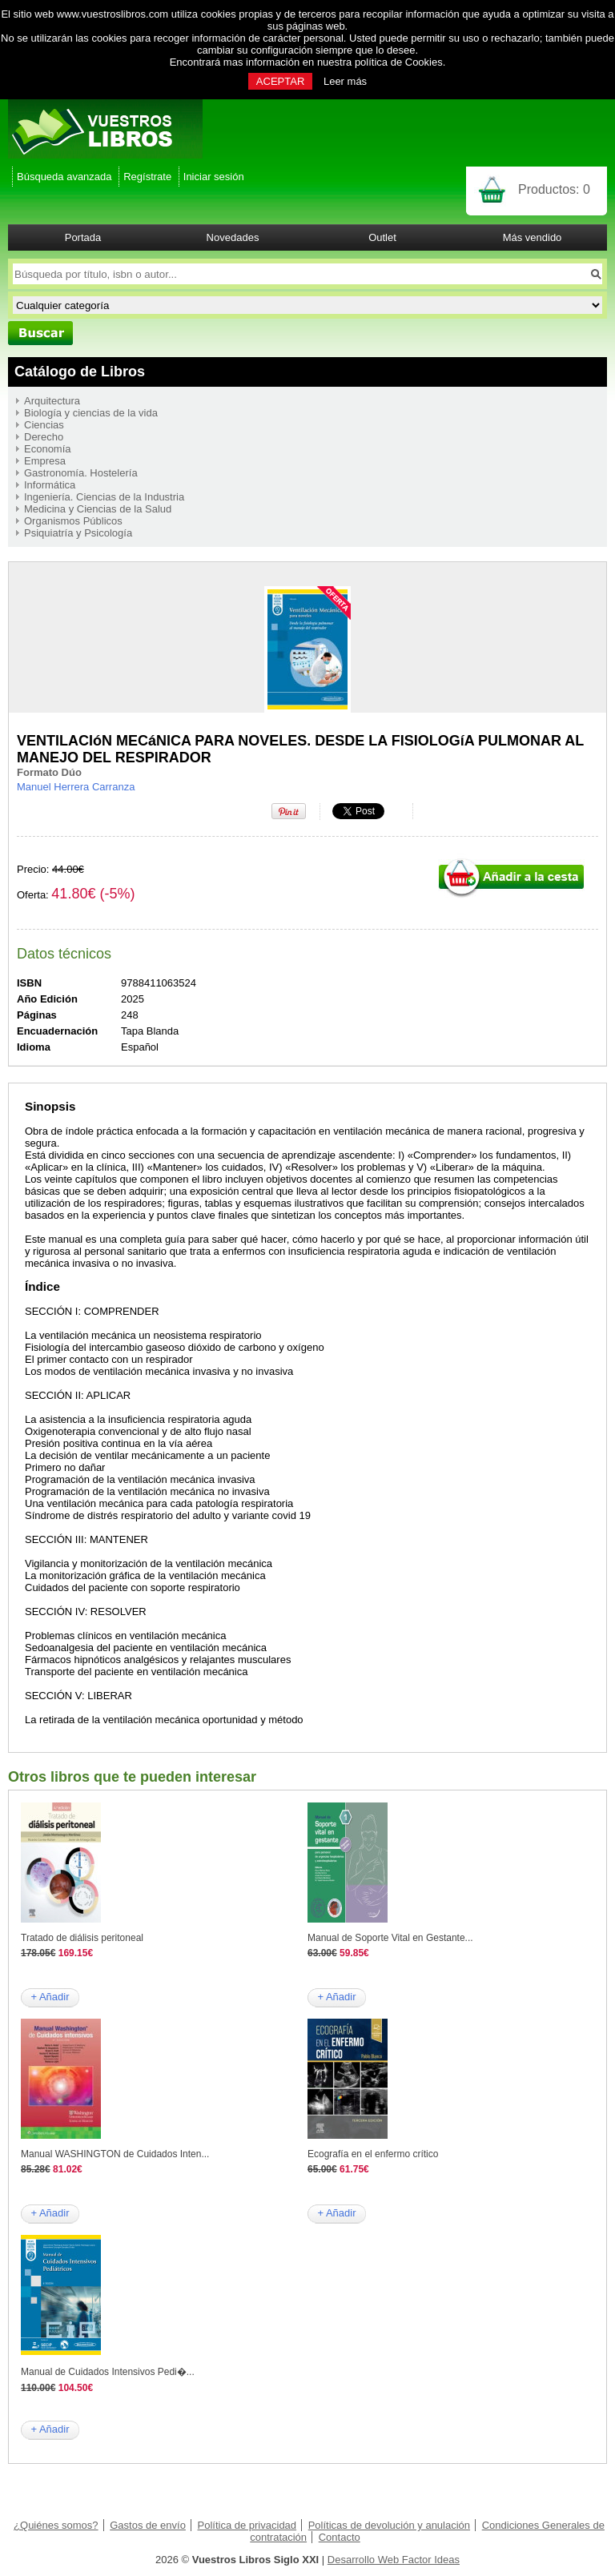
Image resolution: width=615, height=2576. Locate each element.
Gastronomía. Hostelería (81, 473)
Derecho (43, 437)
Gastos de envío (148, 2525)
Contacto (339, 2537)
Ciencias (44, 425)
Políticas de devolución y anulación (389, 2525)
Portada (83, 237)
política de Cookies (399, 62)
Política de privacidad (247, 2525)
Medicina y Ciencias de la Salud (97, 509)
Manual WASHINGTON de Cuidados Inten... (115, 2154)
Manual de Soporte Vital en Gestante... (390, 1937)
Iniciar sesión (213, 177)
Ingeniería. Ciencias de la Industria (104, 497)
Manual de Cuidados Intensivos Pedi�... (108, 2371)
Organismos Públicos (73, 521)
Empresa (45, 461)
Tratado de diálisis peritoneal (82, 1937)
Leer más (345, 81)
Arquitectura (52, 401)
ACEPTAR (280, 81)
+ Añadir (49, 1997)
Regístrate (147, 177)
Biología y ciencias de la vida (91, 413)
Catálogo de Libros (79, 372)
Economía (47, 449)
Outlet (382, 237)
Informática (49, 485)
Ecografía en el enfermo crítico (373, 2154)
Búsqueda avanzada (64, 177)
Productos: (554, 189)
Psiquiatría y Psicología (78, 533)
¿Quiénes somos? (56, 2525)
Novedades (233, 237)
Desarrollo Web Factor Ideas (394, 2560)
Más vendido (532, 237)
